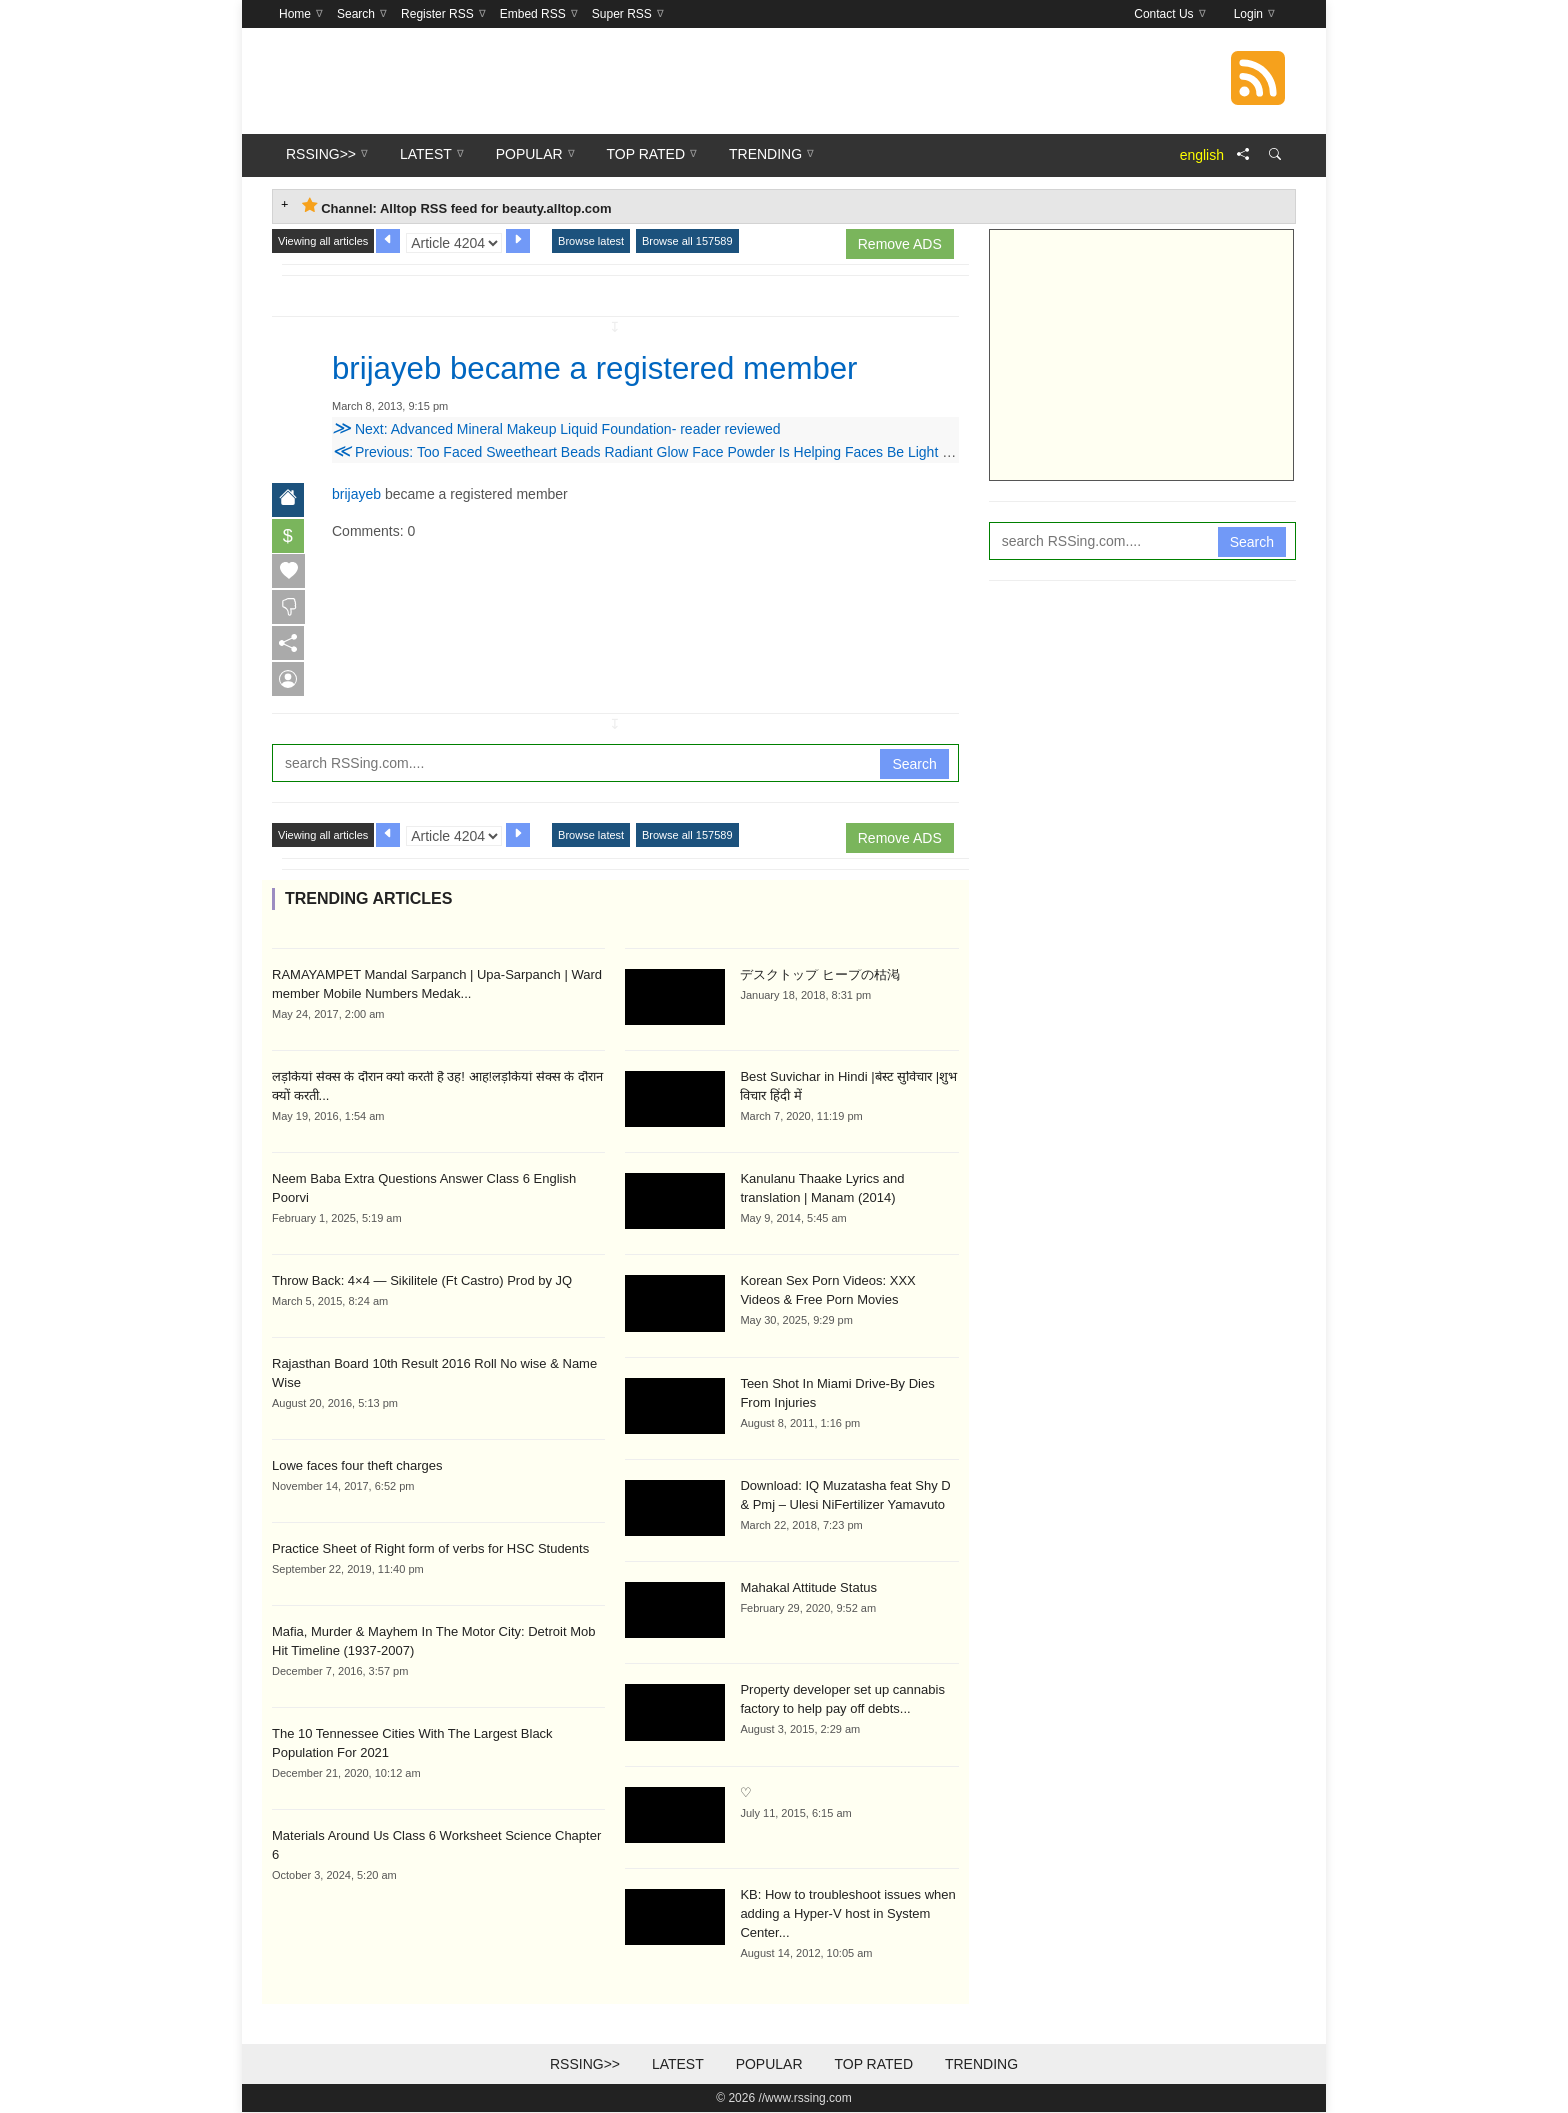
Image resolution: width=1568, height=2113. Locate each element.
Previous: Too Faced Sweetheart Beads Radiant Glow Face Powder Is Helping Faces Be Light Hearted (662, 451)
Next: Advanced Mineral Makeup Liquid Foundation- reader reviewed (556, 428)
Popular (769, 2065)
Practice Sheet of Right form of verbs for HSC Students (430, 1548)
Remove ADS (900, 244)
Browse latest (591, 241)
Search (914, 764)
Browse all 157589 (687, 241)
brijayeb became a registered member (601, 368)
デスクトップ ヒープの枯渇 (820, 974)
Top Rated (873, 2065)
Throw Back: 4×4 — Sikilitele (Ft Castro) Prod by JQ (422, 1280)
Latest (678, 2065)
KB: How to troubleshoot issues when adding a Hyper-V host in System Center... (847, 1914)
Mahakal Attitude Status (808, 1588)
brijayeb (356, 493)
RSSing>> (585, 2065)
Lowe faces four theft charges (357, 1465)
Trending (981, 2065)
